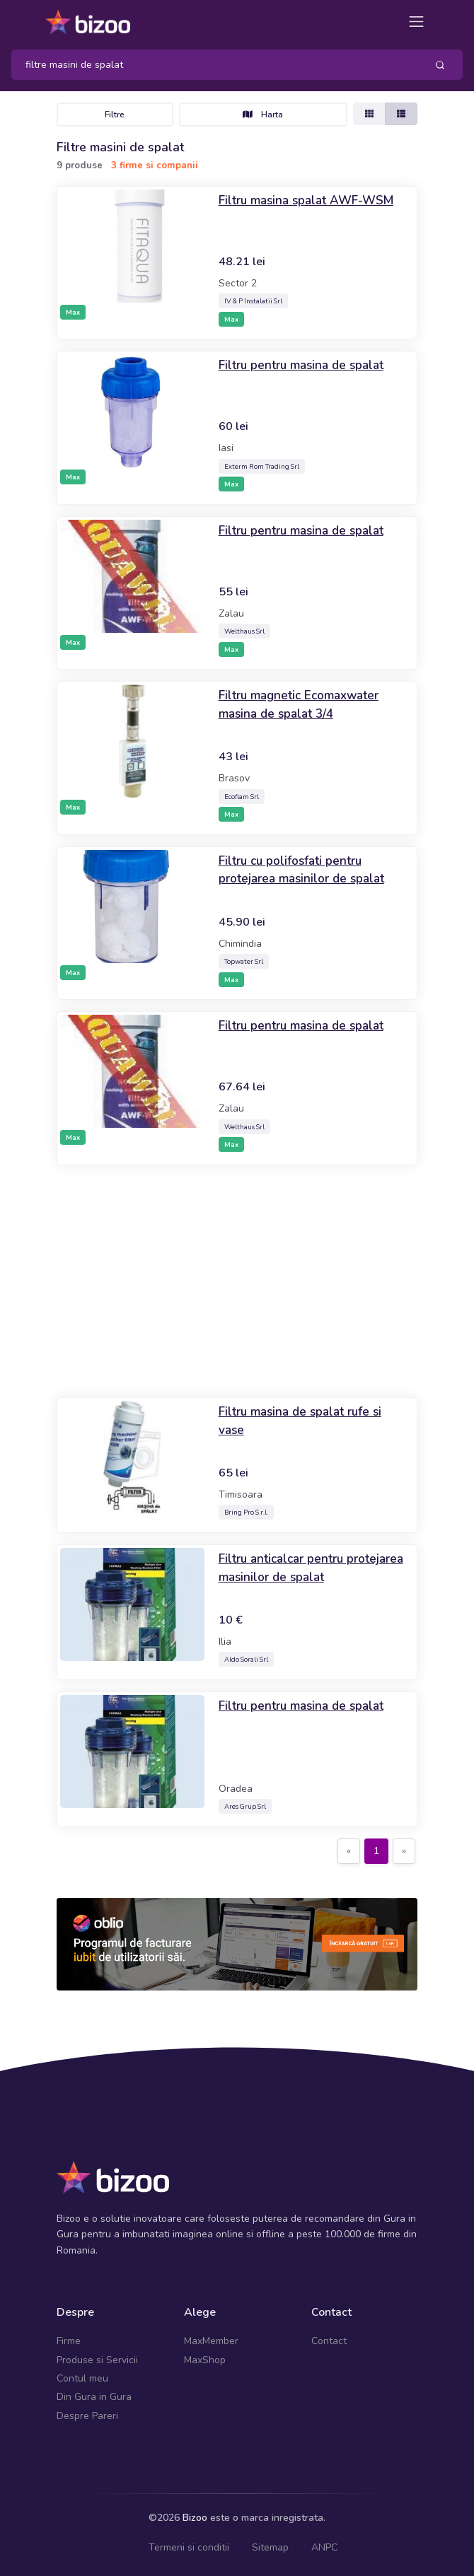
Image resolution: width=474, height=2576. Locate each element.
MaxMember (211, 2341)
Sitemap (270, 2547)
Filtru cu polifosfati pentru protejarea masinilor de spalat (305, 869)
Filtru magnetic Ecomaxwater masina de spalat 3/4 (301, 704)
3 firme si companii (154, 165)
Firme (69, 2341)
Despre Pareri (87, 2416)
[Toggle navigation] (416, 21)
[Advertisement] (237, 1281)
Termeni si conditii (189, 2547)
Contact (329, 2341)
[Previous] (348, 1851)
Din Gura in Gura (94, 2396)
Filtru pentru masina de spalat (305, 364)
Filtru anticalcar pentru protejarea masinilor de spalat (305, 1567)
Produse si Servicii (97, 2360)
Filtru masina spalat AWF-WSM (309, 200)
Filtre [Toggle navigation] (115, 114)
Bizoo (195, 2517)
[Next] (404, 1851)
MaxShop (205, 2360)
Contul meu (82, 2378)
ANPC (324, 2547)
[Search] (213, 64)
